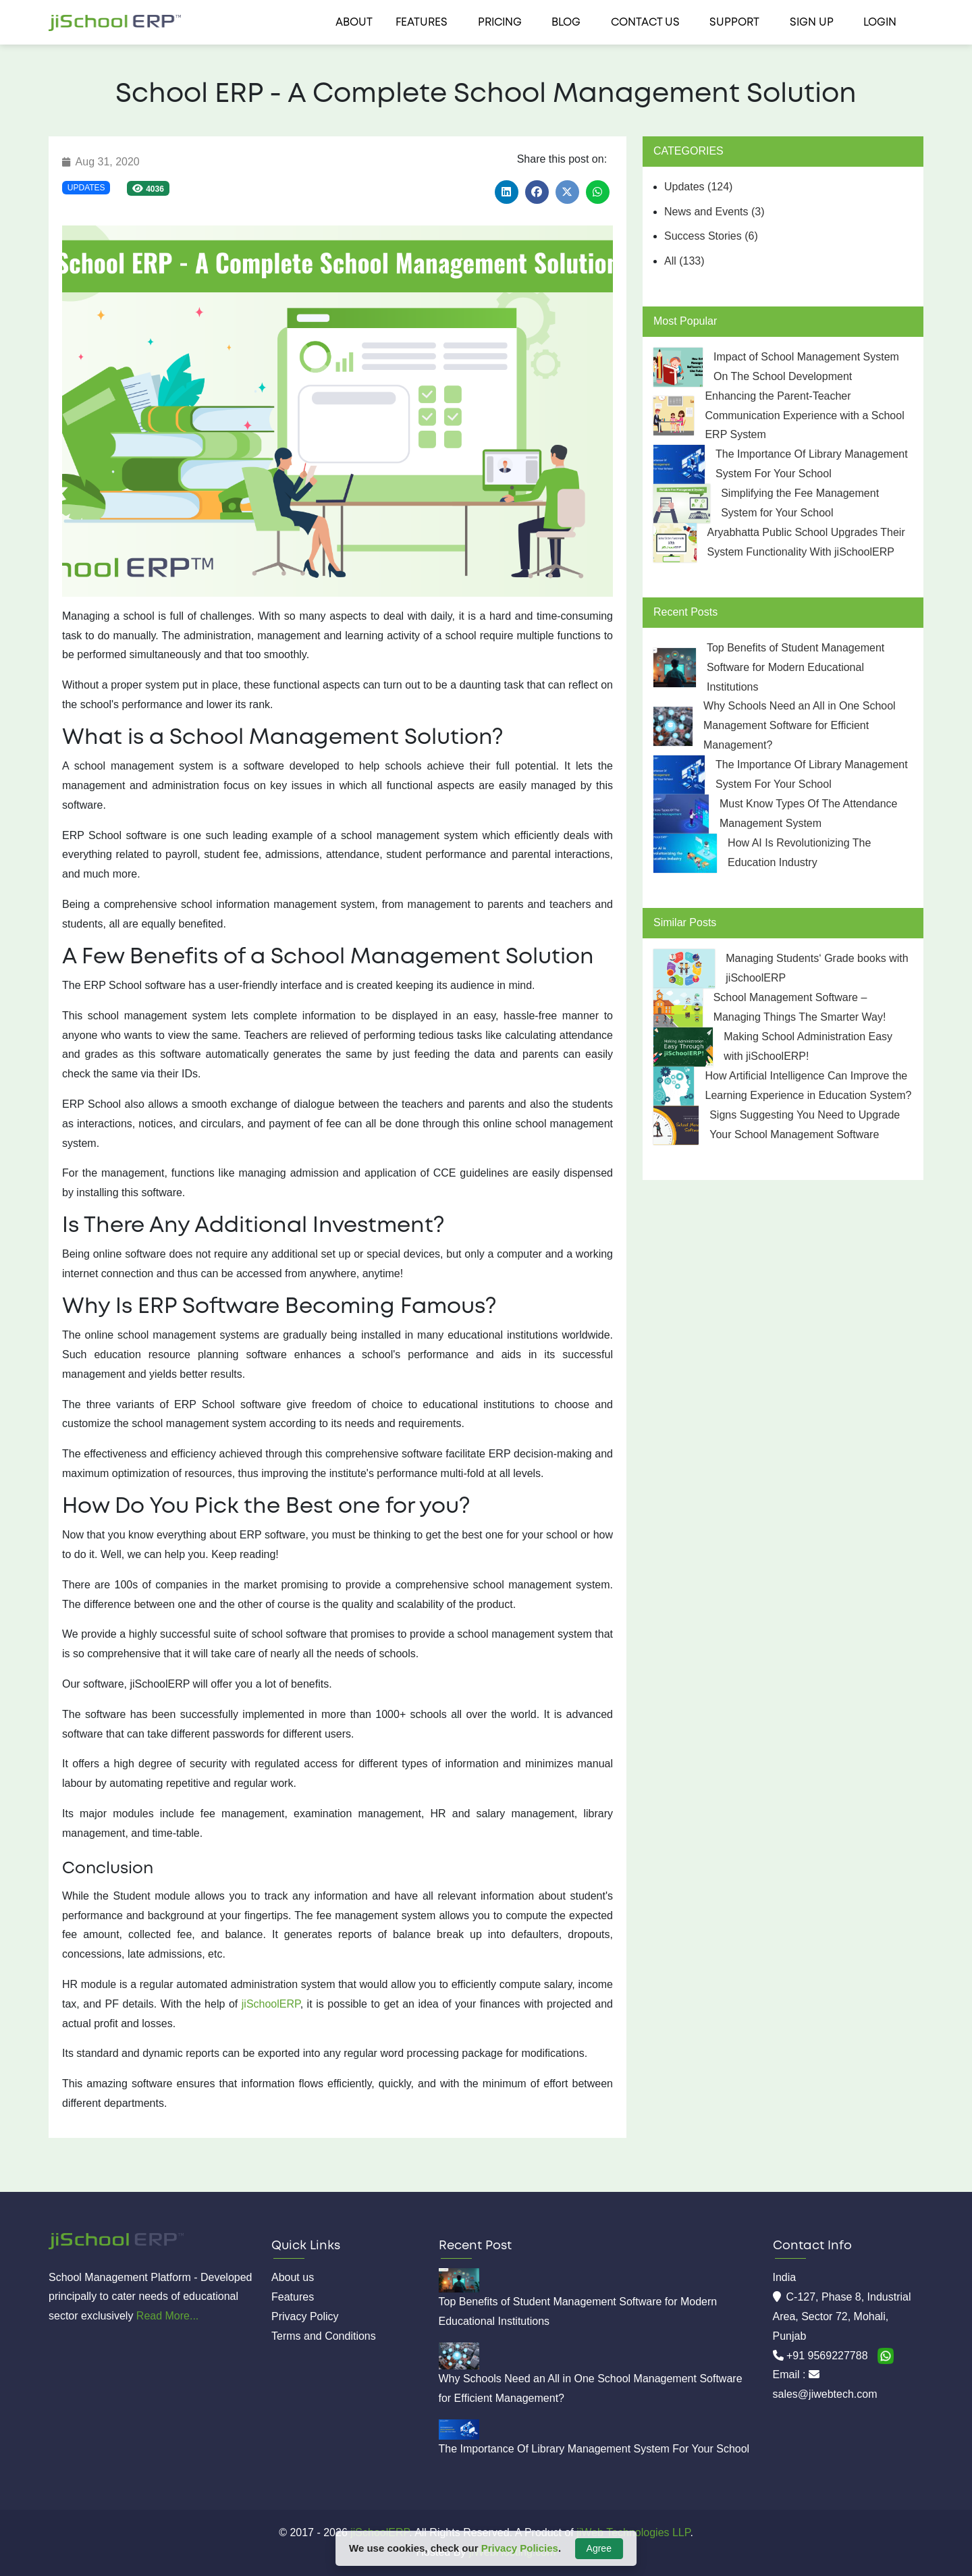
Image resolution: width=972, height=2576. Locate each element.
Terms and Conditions (323, 2336)
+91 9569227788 (828, 2355)
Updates (86, 187)
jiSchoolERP (271, 2004)
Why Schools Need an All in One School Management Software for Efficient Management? (799, 725)
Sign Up (812, 23)
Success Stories (711, 236)
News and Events (714, 211)
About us (292, 2277)
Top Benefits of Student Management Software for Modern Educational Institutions (795, 667)
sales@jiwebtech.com (825, 2394)
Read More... (167, 2316)
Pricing (500, 23)
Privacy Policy (305, 2316)
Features (422, 23)
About (354, 23)
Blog (565, 23)
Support (734, 23)
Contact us (645, 23)
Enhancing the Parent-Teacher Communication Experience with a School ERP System (804, 415)
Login (879, 23)
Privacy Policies (519, 2548)
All (684, 261)
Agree (599, 2548)
